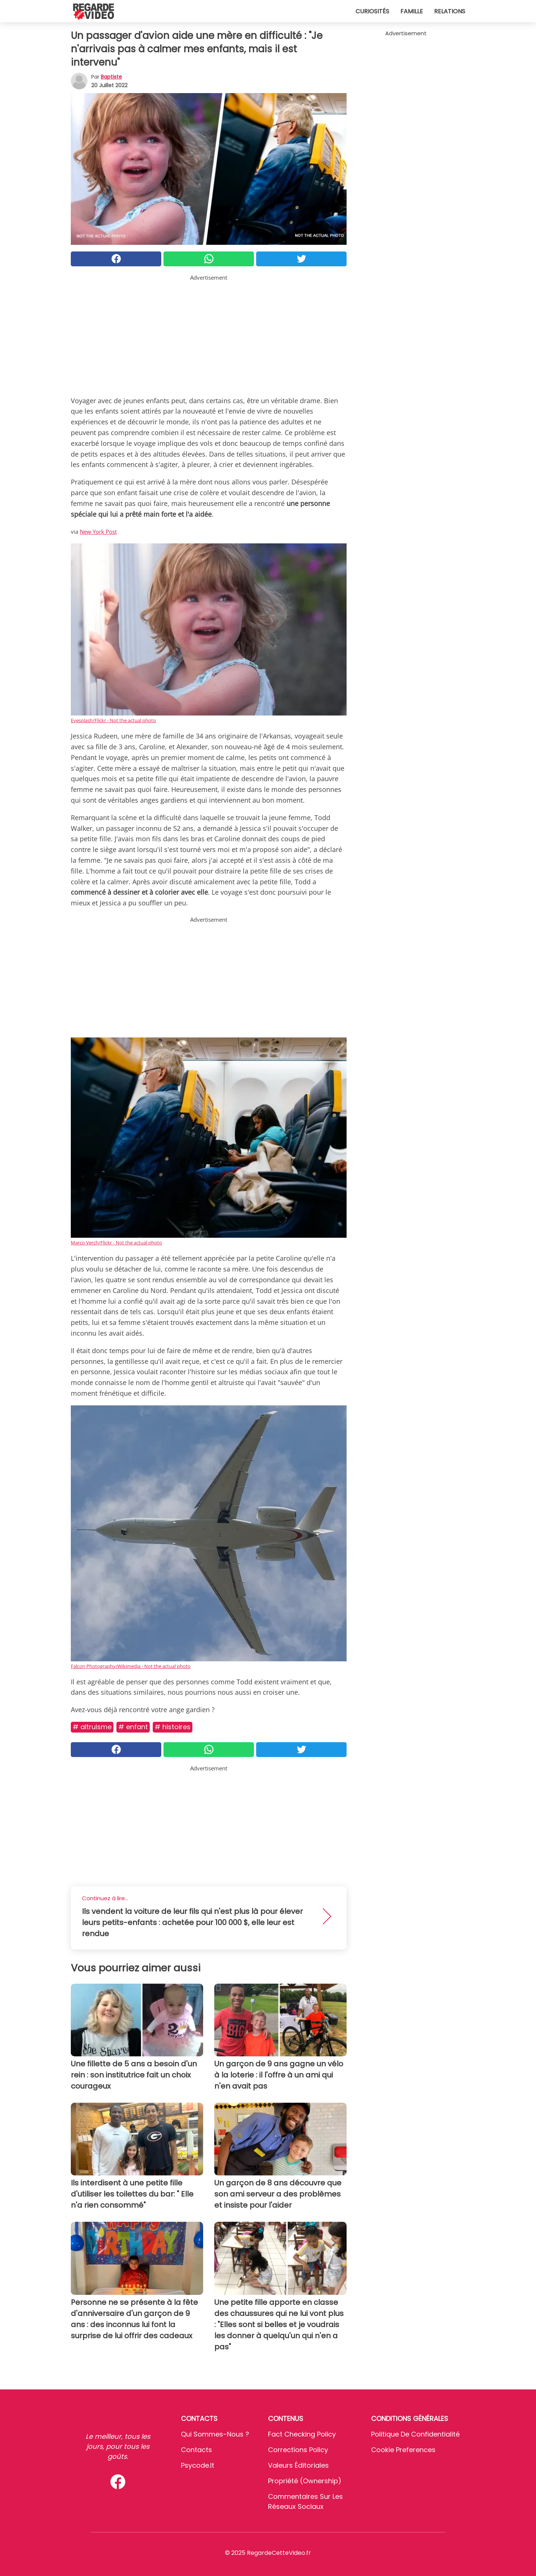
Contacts (196, 2449)
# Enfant (133, 1726)
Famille (411, 11)
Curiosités (372, 11)
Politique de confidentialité (415, 2434)
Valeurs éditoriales (298, 2465)
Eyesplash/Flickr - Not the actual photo (113, 720)
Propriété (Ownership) (304, 2480)
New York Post (98, 531)
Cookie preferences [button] (403, 2449)
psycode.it (197, 2465)
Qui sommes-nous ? (215, 2434)
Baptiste (111, 76)
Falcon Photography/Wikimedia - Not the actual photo (131, 1666)
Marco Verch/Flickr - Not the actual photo (116, 1242)
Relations (449, 11)
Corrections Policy (298, 2449)
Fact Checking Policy (302, 2434)
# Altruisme (92, 1726)
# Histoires (173, 1726)
